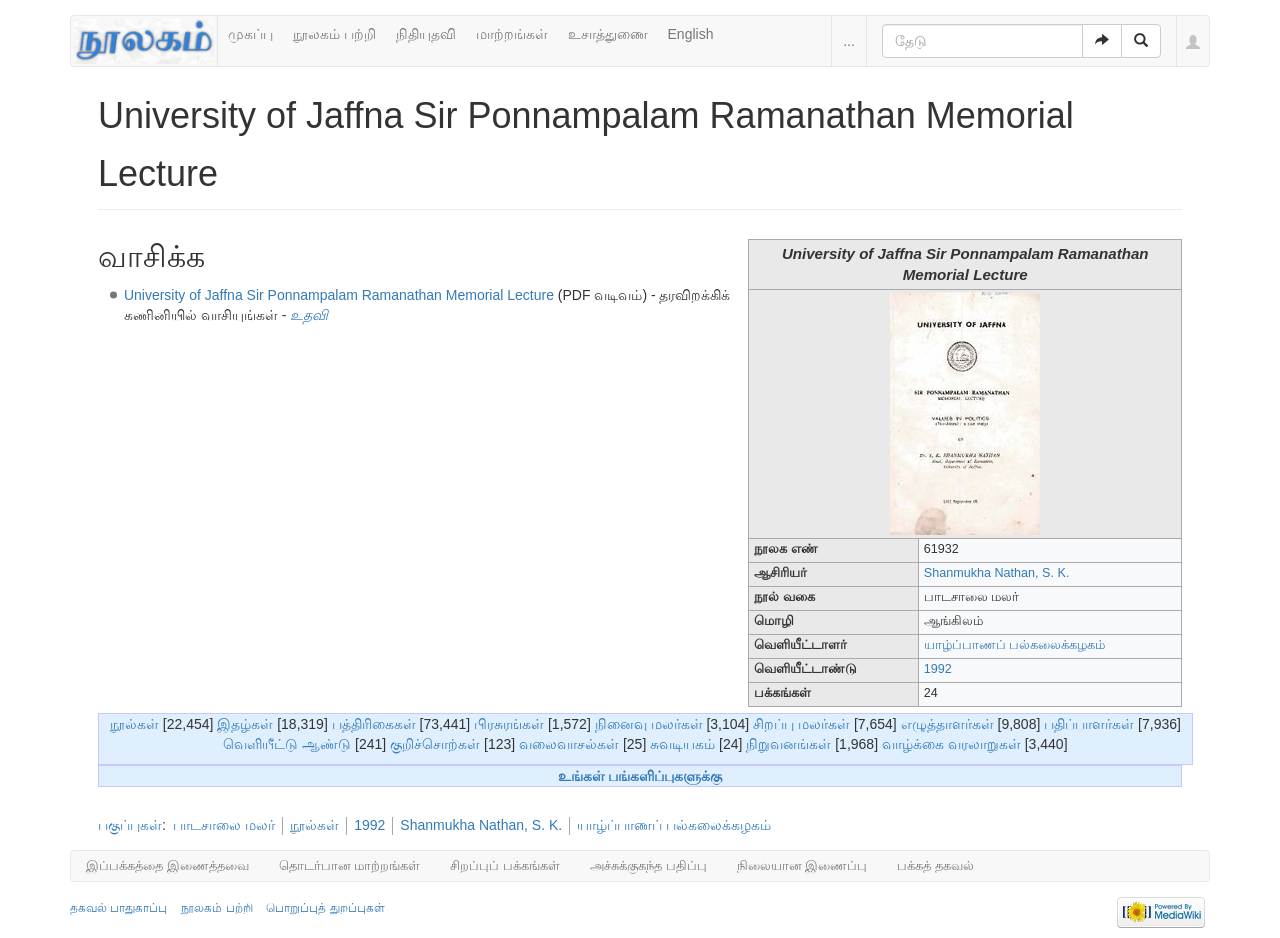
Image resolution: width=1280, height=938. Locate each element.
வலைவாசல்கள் (569, 744)
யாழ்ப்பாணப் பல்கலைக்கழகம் (1015, 645)
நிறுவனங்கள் (788, 744)
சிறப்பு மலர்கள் (801, 724)
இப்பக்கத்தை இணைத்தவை (167, 865)
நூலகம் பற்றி (334, 34)
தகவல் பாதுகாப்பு (118, 908)
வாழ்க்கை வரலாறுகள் (951, 744)
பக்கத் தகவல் (935, 865)
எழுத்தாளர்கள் (947, 724)
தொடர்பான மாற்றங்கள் (350, 865)
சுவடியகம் (682, 744)
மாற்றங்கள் (512, 34)
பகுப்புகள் (130, 825)
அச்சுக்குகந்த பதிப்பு (648, 865)
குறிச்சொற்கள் (435, 744)
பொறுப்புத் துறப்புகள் (325, 908)
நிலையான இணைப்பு (802, 865)
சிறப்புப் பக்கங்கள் (505, 865)
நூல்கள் (134, 724)
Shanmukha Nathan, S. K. (997, 573)
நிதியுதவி (426, 34)
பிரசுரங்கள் (509, 724)
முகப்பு (250, 34)
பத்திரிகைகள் (374, 724)
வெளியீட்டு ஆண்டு (287, 744)
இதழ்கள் (245, 724)
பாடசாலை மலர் (224, 825)
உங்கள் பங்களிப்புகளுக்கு (640, 776)
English (691, 34)
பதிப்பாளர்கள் (1089, 724)
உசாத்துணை (608, 34)
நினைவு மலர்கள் (649, 724)
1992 (938, 669)
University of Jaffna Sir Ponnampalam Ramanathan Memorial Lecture (339, 295)
